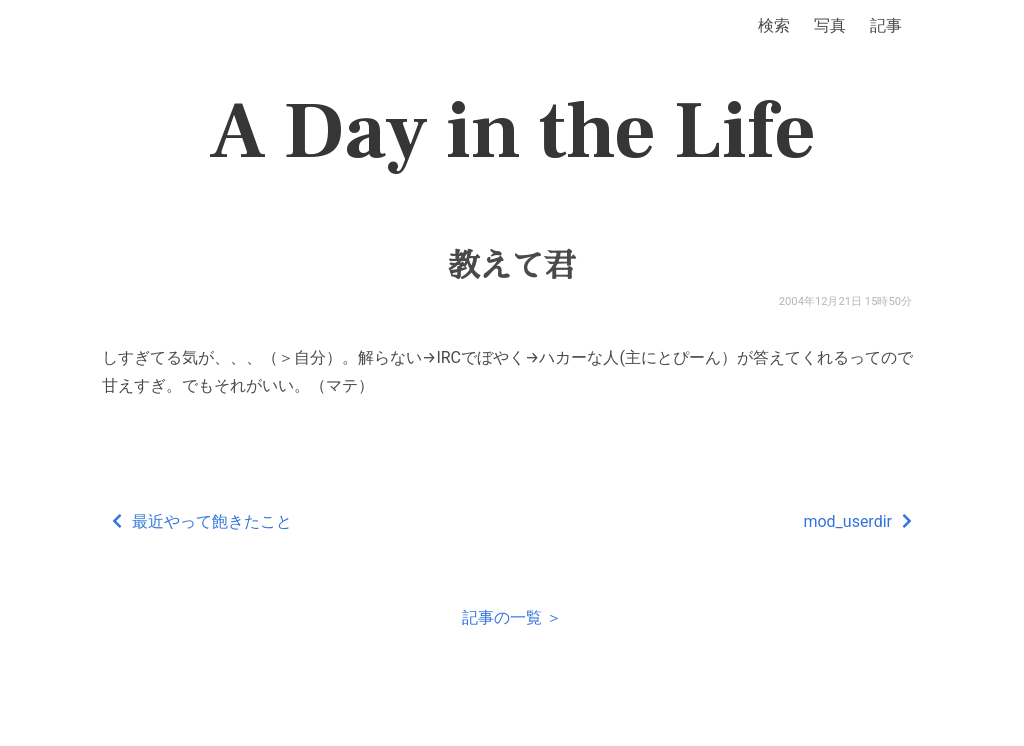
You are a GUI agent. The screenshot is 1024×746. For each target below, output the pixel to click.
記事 (886, 25)
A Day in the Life (512, 132)
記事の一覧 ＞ (512, 617)
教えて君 (512, 266)
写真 (830, 25)
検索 (774, 25)
